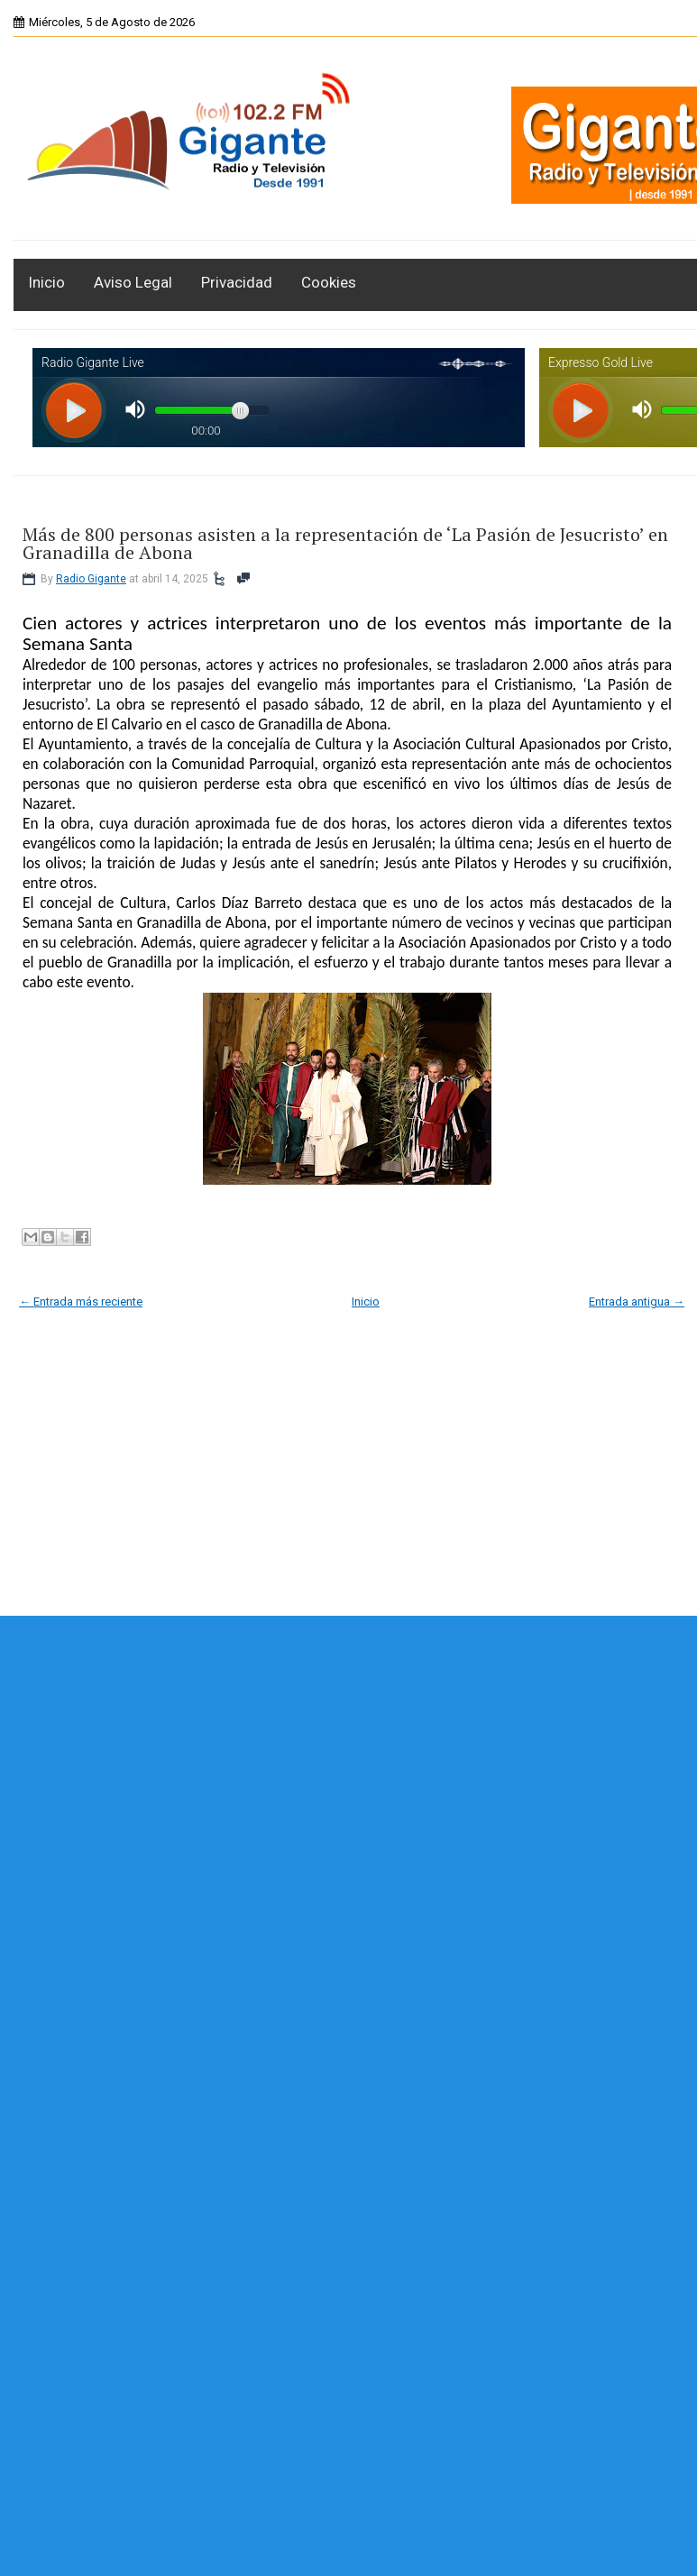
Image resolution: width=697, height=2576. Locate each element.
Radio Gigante (91, 579)
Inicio (46, 282)
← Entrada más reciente (80, 1301)
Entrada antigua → (636, 1301)
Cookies (328, 282)
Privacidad (236, 282)
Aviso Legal (133, 282)
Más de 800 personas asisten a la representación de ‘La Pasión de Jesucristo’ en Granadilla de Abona (345, 544)
